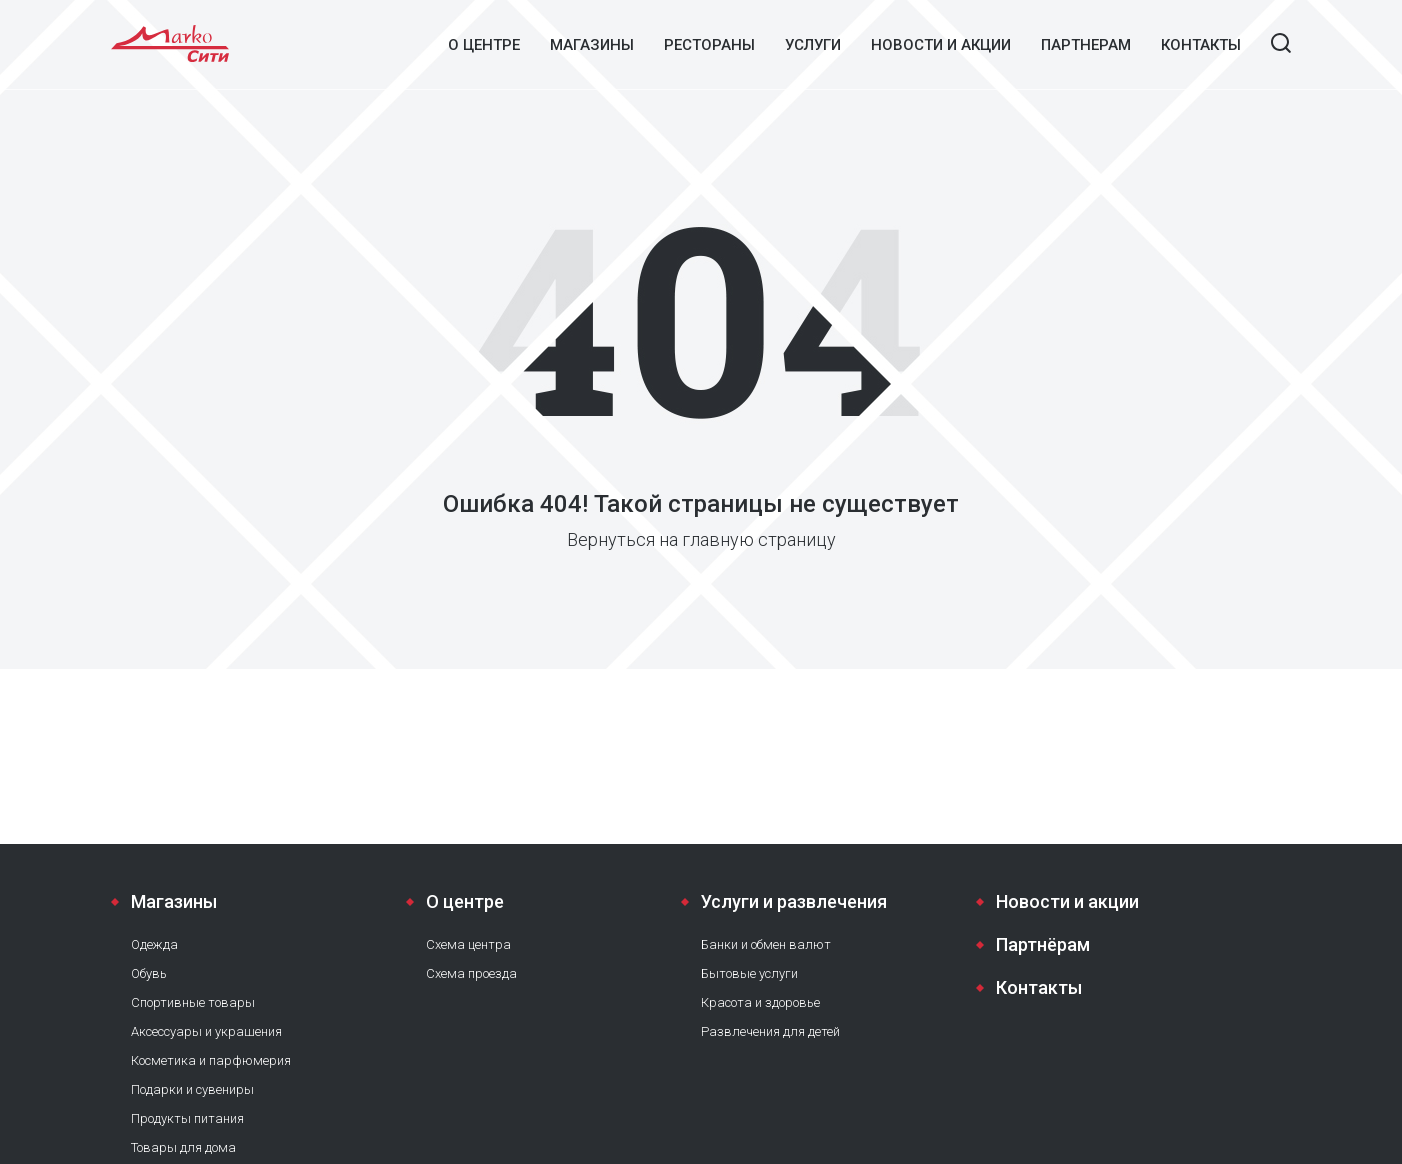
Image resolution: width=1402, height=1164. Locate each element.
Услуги (813, 45)
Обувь (149, 973)
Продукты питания (187, 1118)
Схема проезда (471, 973)
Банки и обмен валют (766, 944)
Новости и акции (941, 45)
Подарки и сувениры (192, 1089)
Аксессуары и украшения (206, 1031)
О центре (484, 45)
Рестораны (709, 45)
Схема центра (468, 944)
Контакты (1201, 45)
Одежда (154, 944)
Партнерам (1086, 45)
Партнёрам (1043, 944)
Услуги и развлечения (794, 901)
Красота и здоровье (760, 1002)
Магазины (592, 45)
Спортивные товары (193, 1002)
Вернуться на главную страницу (701, 539)
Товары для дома (183, 1147)
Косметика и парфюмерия (211, 1060)
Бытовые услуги (749, 973)
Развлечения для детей (770, 1031)
